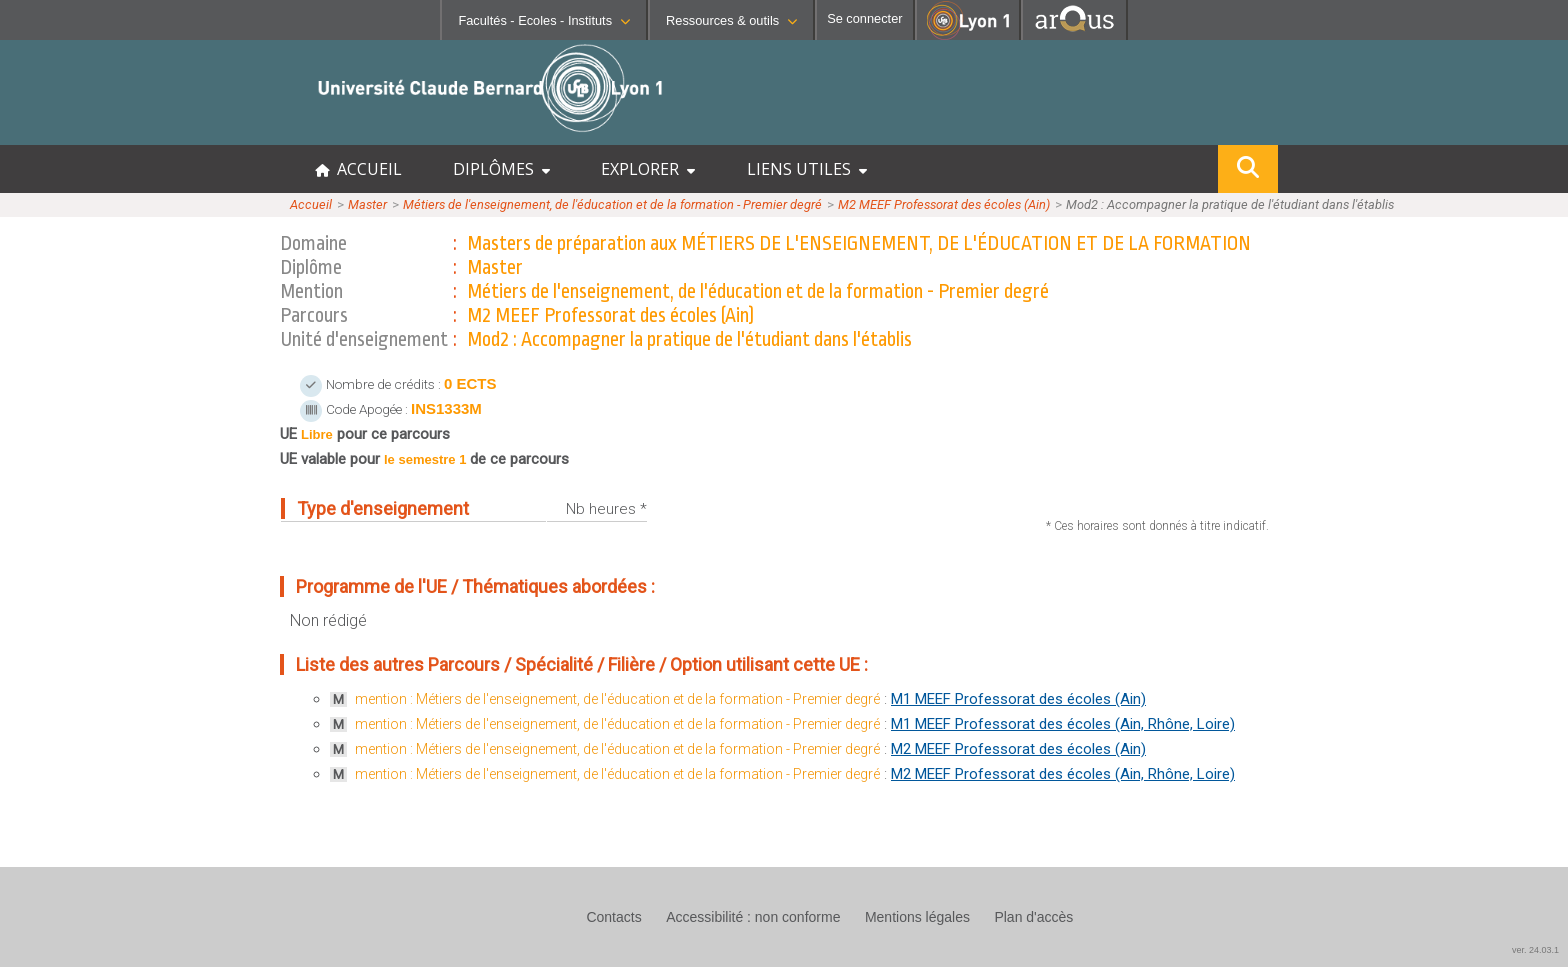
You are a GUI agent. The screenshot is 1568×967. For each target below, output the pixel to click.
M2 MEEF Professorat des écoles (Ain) (944, 204)
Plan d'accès (1033, 917)
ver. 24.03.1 (1535, 950)
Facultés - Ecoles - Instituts (544, 20)
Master (367, 204)
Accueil (311, 204)
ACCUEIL (358, 169)
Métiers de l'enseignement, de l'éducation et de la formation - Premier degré (612, 204)
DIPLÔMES (501, 169)
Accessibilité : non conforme (753, 917)
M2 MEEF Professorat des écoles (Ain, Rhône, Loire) (1063, 774)
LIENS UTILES (807, 169)
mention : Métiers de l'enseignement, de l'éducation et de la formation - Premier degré (617, 699)
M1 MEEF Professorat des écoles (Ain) (1018, 699)
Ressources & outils (731, 20)
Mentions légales (917, 917)
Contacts (613, 917)
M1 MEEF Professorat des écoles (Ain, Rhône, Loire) (1063, 724)
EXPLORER (648, 169)
